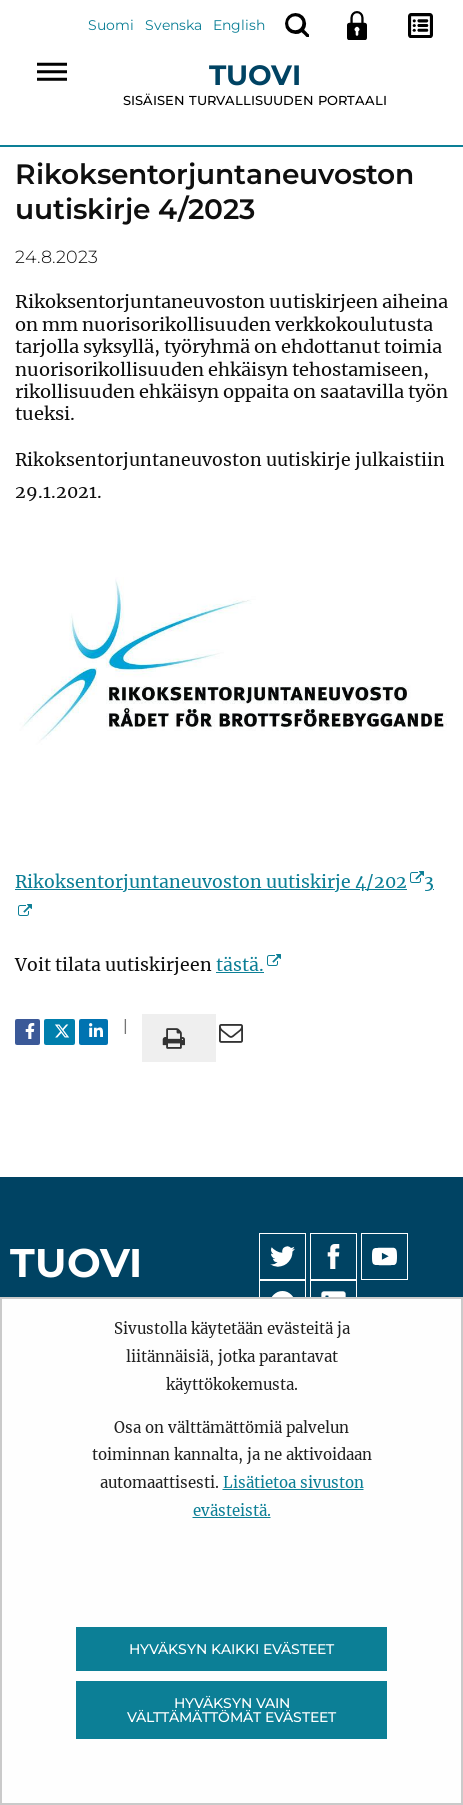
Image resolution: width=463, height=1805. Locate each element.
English (239, 25)
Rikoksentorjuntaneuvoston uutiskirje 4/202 (219, 882)
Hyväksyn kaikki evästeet (231, 1649)
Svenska (173, 25)
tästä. (248, 965)
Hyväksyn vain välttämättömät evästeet (231, 1710)
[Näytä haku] (297, 25)
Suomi (111, 25)
